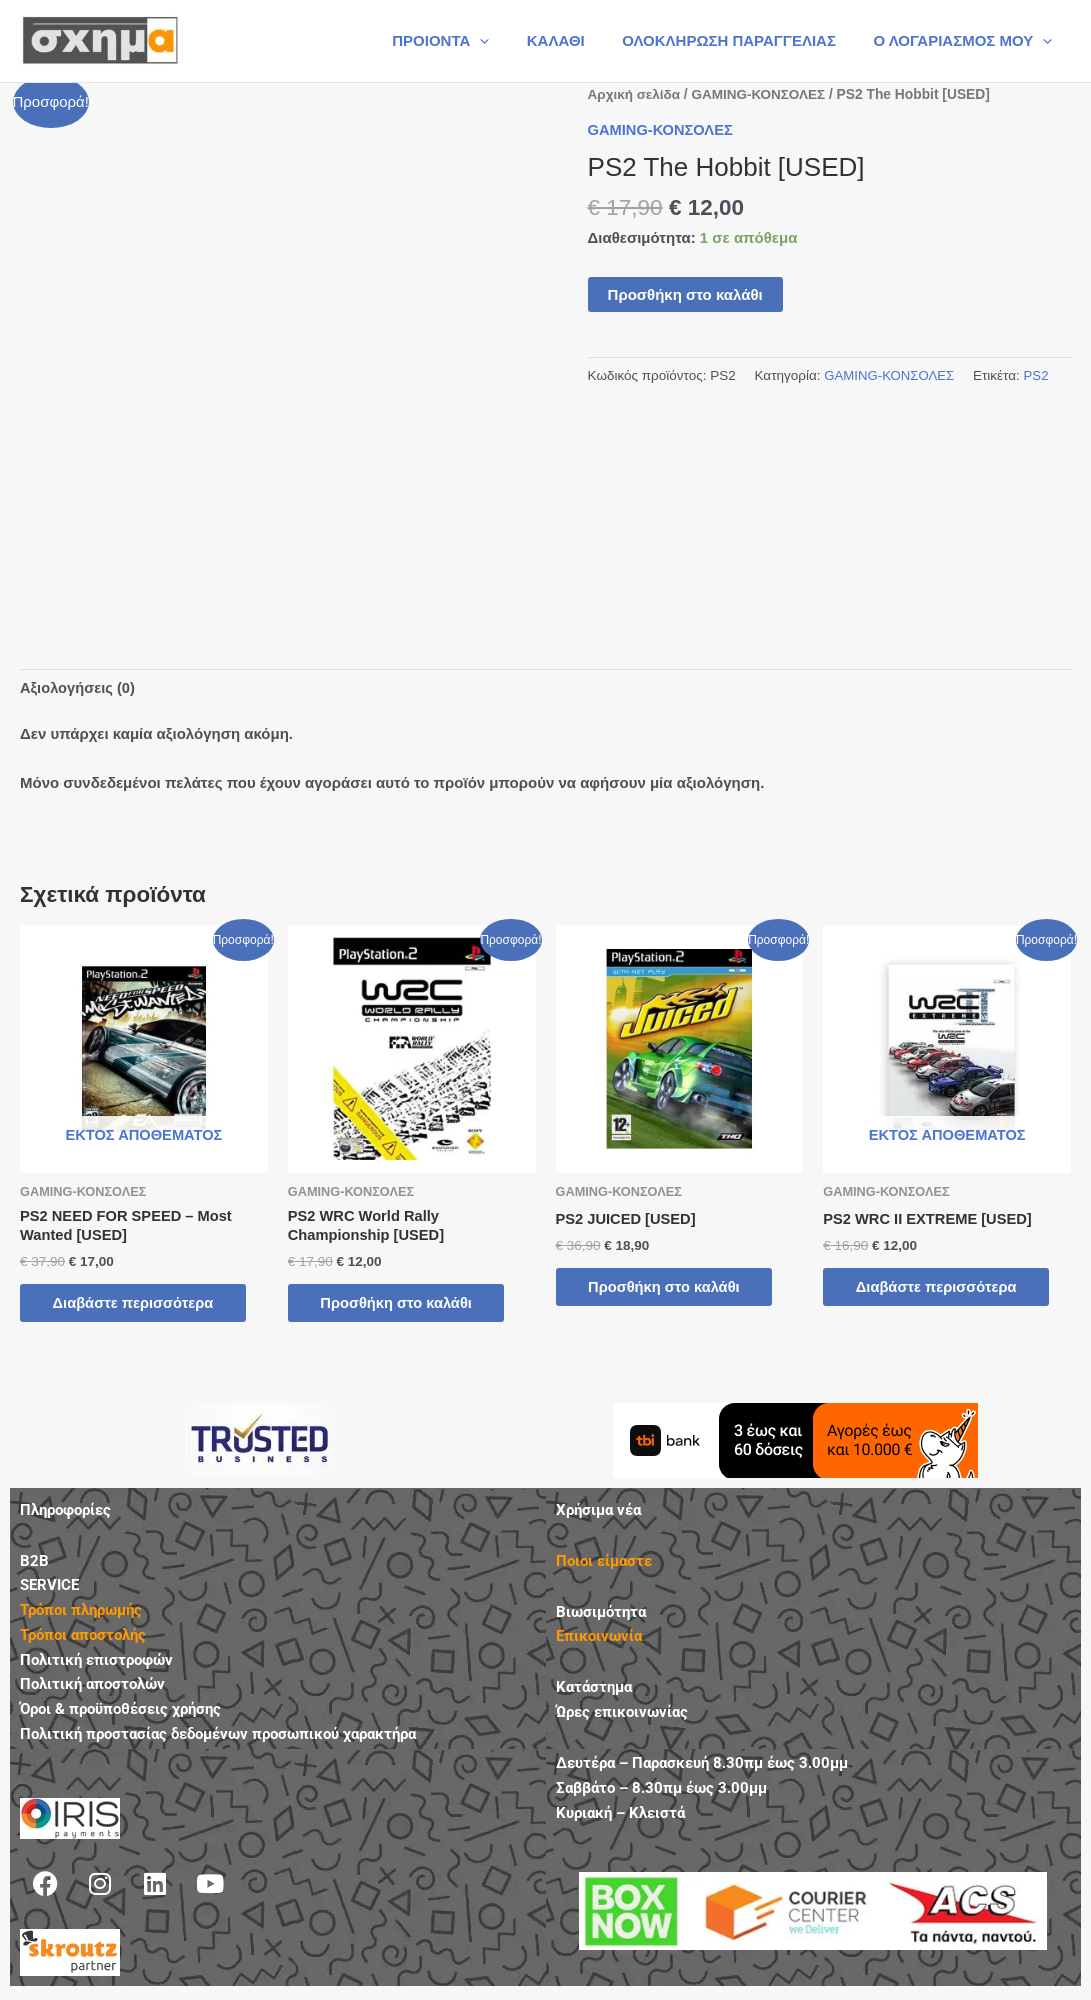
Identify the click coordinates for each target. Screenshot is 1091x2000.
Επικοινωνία (599, 1641)
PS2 (1040, 375)
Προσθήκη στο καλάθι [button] (405, 1306)
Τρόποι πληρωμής (81, 1615)
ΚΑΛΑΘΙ (575, 40)
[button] (506, 41)
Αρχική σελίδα (635, 94)
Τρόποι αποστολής (83, 1639)
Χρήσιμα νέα (598, 1514)
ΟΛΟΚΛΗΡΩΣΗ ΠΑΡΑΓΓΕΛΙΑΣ (740, 40)
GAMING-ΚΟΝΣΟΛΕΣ (762, 94)
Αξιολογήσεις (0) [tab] (79, 687)
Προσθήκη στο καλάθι (685, 293)
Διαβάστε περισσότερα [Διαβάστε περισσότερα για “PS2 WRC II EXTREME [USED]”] (945, 1288)
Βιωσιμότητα (601, 1616)
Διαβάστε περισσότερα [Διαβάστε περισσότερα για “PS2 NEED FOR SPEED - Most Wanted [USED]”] (142, 1306)
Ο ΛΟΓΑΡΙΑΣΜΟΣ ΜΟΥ (966, 41)
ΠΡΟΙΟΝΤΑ (466, 41)
